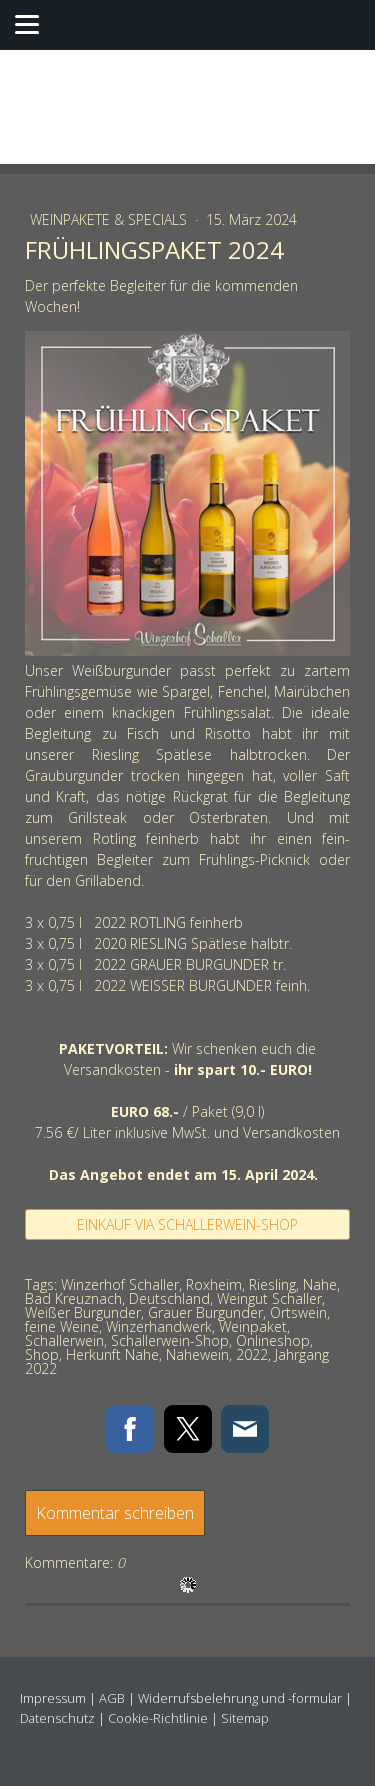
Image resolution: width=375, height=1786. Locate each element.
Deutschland (169, 1298)
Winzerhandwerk (159, 1326)
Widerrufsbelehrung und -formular (240, 1698)
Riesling (272, 1284)
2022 (252, 1354)
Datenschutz (57, 1718)
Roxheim (214, 1284)
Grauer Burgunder (205, 1312)
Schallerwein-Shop (170, 1340)
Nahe (320, 1284)
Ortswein (298, 1312)
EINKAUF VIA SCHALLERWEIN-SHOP (187, 1224)
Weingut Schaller (269, 1298)
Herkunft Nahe (112, 1354)
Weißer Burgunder (83, 1312)
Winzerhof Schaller (120, 1284)
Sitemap (245, 1718)
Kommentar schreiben (115, 1513)
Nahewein (197, 1354)
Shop (42, 1354)
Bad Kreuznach (73, 1298)
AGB (112, 1698)
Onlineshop (273, 1340)
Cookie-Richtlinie (158, 1718)
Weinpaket (253, 1326)
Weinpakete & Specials (110, 219)
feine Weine (62, 1326)
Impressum (53, 1698)
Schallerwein (64, 1340)
